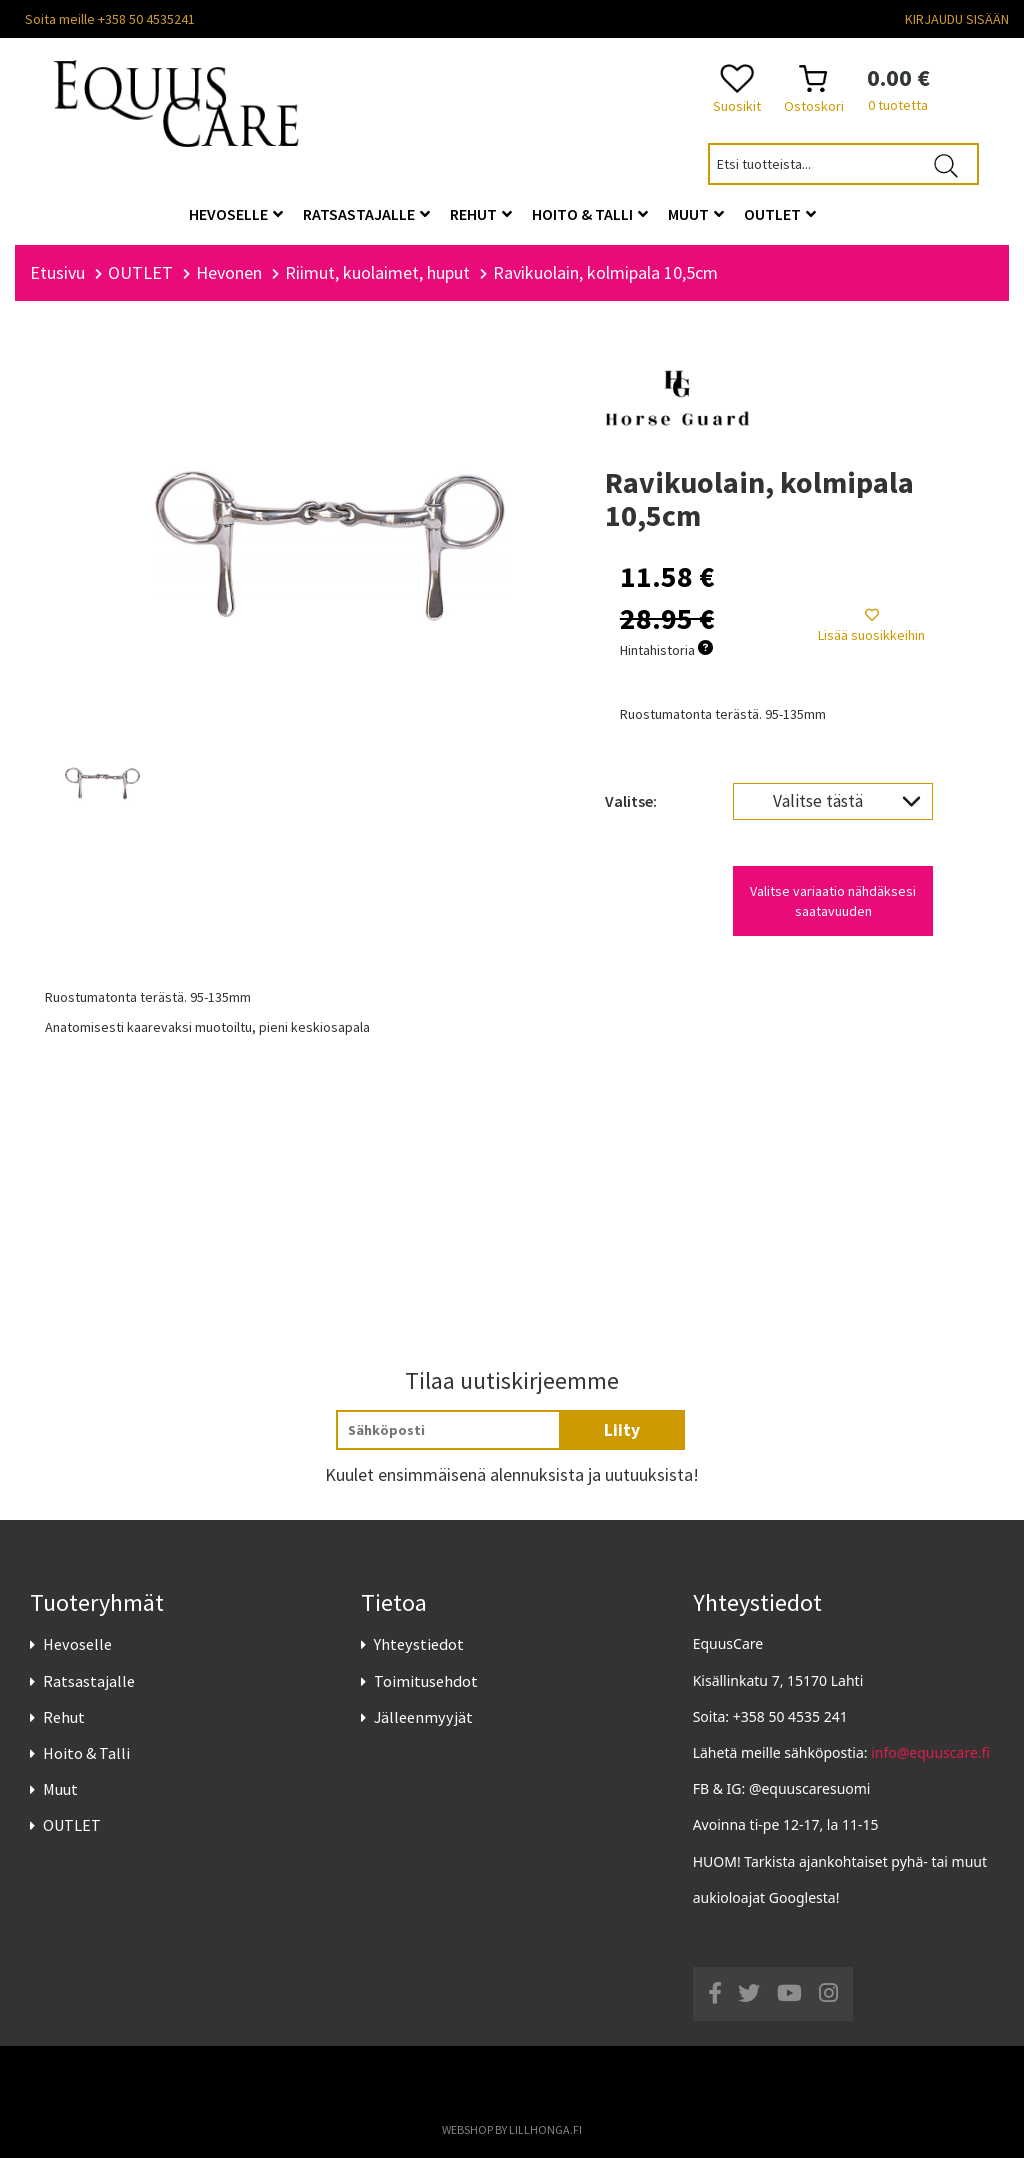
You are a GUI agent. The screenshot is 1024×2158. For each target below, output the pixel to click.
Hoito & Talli (86, 1753)
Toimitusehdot (426, 1681)
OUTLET (72, 1825)
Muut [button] (696, 214)
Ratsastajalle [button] (366, 214)
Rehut (64, 1717)
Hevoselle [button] (236, 214)
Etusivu (57, 272)
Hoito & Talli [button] (590, 214)
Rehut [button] (481, 214)
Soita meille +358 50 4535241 (110, 19)
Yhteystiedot (419, 1644)
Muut (60, 1789)
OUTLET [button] (780, 214)
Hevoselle (77, 1644)
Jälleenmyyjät (423, 1717)
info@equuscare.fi (930, 1752)
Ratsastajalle (89, 1681)
